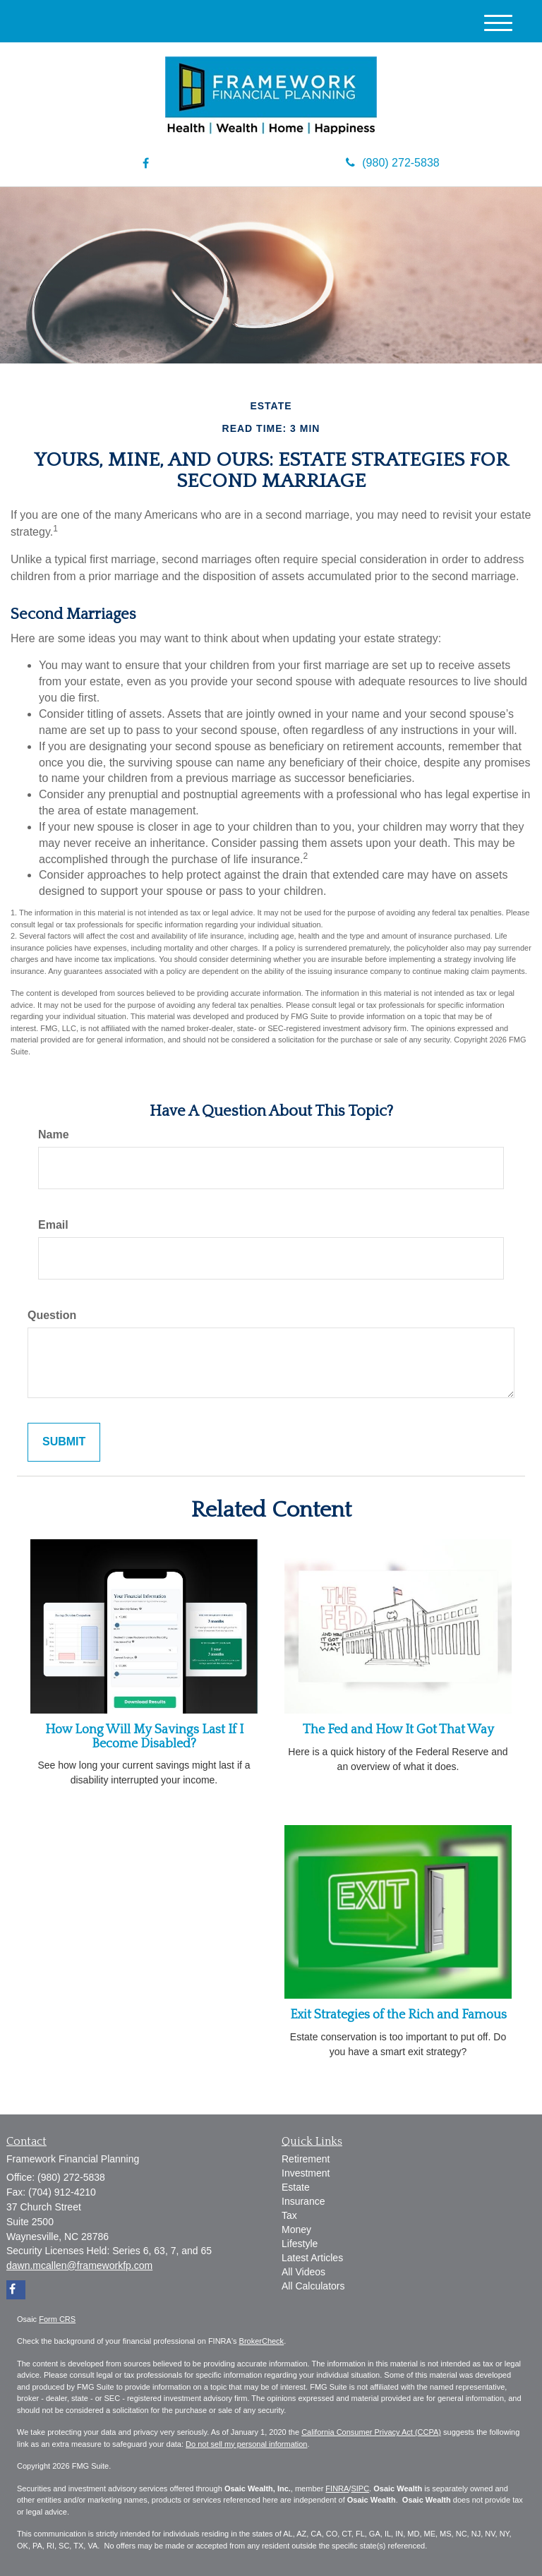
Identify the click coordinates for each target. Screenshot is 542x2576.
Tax (289, 2215)
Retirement (306, 2159)
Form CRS (57, 2319)
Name (53, 1134)
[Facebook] (146, 164)
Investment (306, 2173)
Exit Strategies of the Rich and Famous (398, 2015)
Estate (296, 2187)
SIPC (360, 2488)
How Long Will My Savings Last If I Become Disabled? (144, 1737)
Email (53, 1225)
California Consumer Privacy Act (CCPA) (371, 2432)
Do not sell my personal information (246, 2444)
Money (296, 2229)
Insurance (303, 2201)
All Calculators (313, 2286)
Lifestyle (300, 2243)
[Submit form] (64, 1442)
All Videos (303, 2271)
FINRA (337, 2488)
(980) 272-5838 (392, 163)
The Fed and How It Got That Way (398, 1730)
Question (52, 1315)
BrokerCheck (261, 2341)
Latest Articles (312, 2257)
